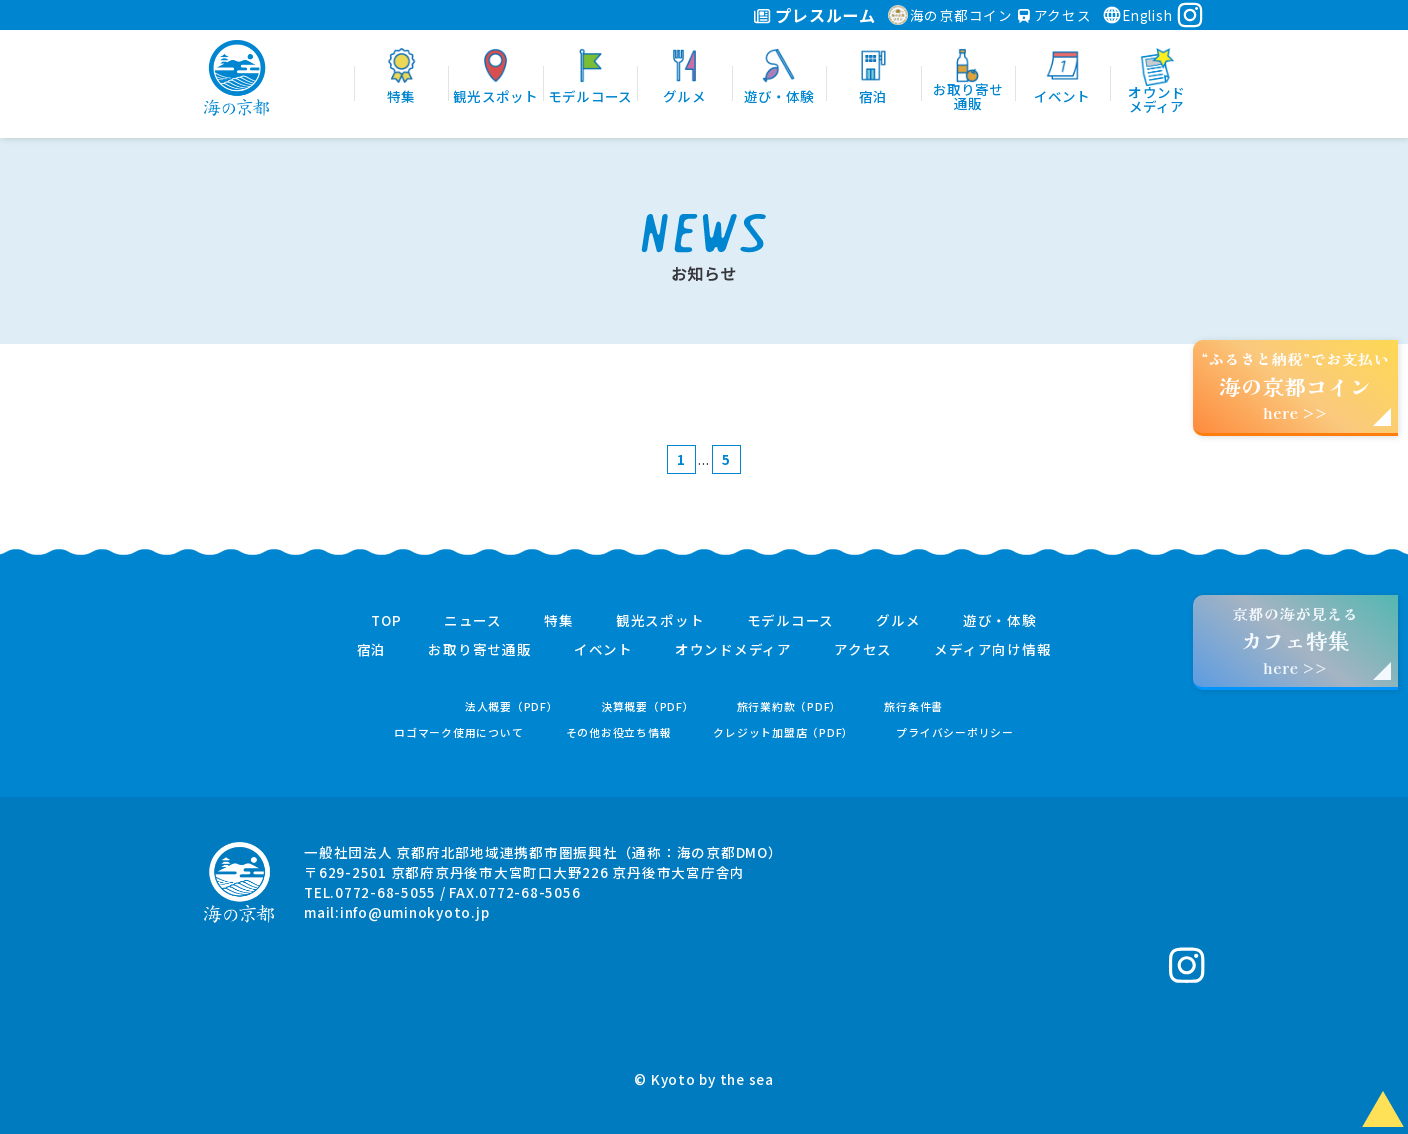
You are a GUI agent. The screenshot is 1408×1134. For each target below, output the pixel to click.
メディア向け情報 (992, 650)
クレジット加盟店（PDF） (783, 732)
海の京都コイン (950, 15)
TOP (386, 621)
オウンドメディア (733, 650)
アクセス (1055, 15)
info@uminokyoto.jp (415, 912)
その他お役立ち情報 (619, 732)
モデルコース (791, 621)
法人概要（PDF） (512, 706)
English (1137, 15)
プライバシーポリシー (955, 732)
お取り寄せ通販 (479, 650)
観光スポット (660, 621)
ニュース (473, 621)
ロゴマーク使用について (458, 732)
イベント (603, 650)
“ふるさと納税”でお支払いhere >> (1296, 385)
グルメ (898, 621)
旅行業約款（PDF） (790, 706)
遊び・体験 (1000, 621)
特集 (559, 621)
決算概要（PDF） (648, 706)
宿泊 (372, 650)
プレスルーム (814, 15)
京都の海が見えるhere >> (1295, 640)
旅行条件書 (913, 706)
